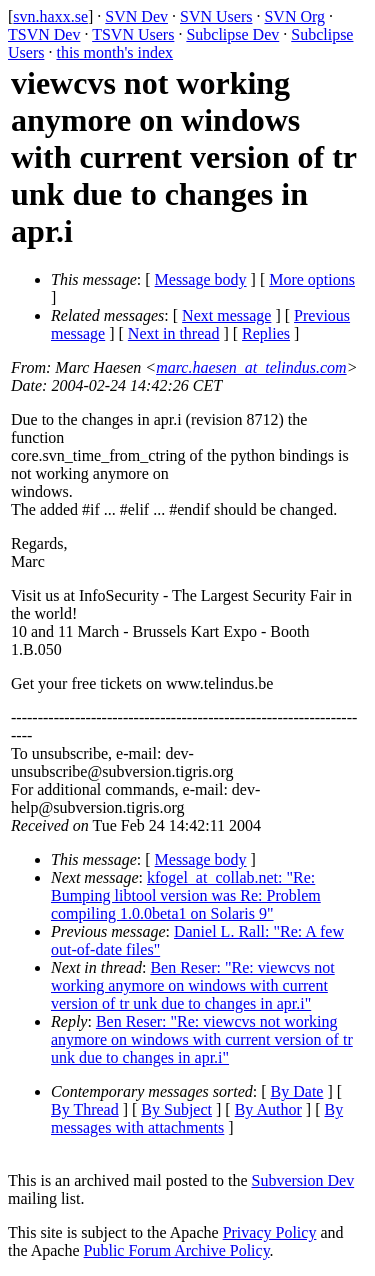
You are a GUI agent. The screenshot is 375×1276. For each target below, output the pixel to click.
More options (312, 279)
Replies (266, 333)
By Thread (85, 1109)
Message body (201, 279)
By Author (268, 1109)
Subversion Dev (303, 1180)
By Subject (176, 1109)
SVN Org (294, 16)
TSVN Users (133, 34)
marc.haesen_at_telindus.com (251, 367)
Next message (226, 315)
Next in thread (174, 333)
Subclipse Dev (232, 34)
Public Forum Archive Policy (177, 1250)
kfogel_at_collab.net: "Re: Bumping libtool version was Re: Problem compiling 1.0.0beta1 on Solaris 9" (186, 895)
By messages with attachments (197, 1118)
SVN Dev (136, 16)
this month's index (114, 52)
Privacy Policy (270, 1232)
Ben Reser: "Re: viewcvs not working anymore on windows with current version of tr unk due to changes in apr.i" (193, 985)
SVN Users (216, 16)
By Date (297, 1091)
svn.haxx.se (50, 16)
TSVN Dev (44, 34)
